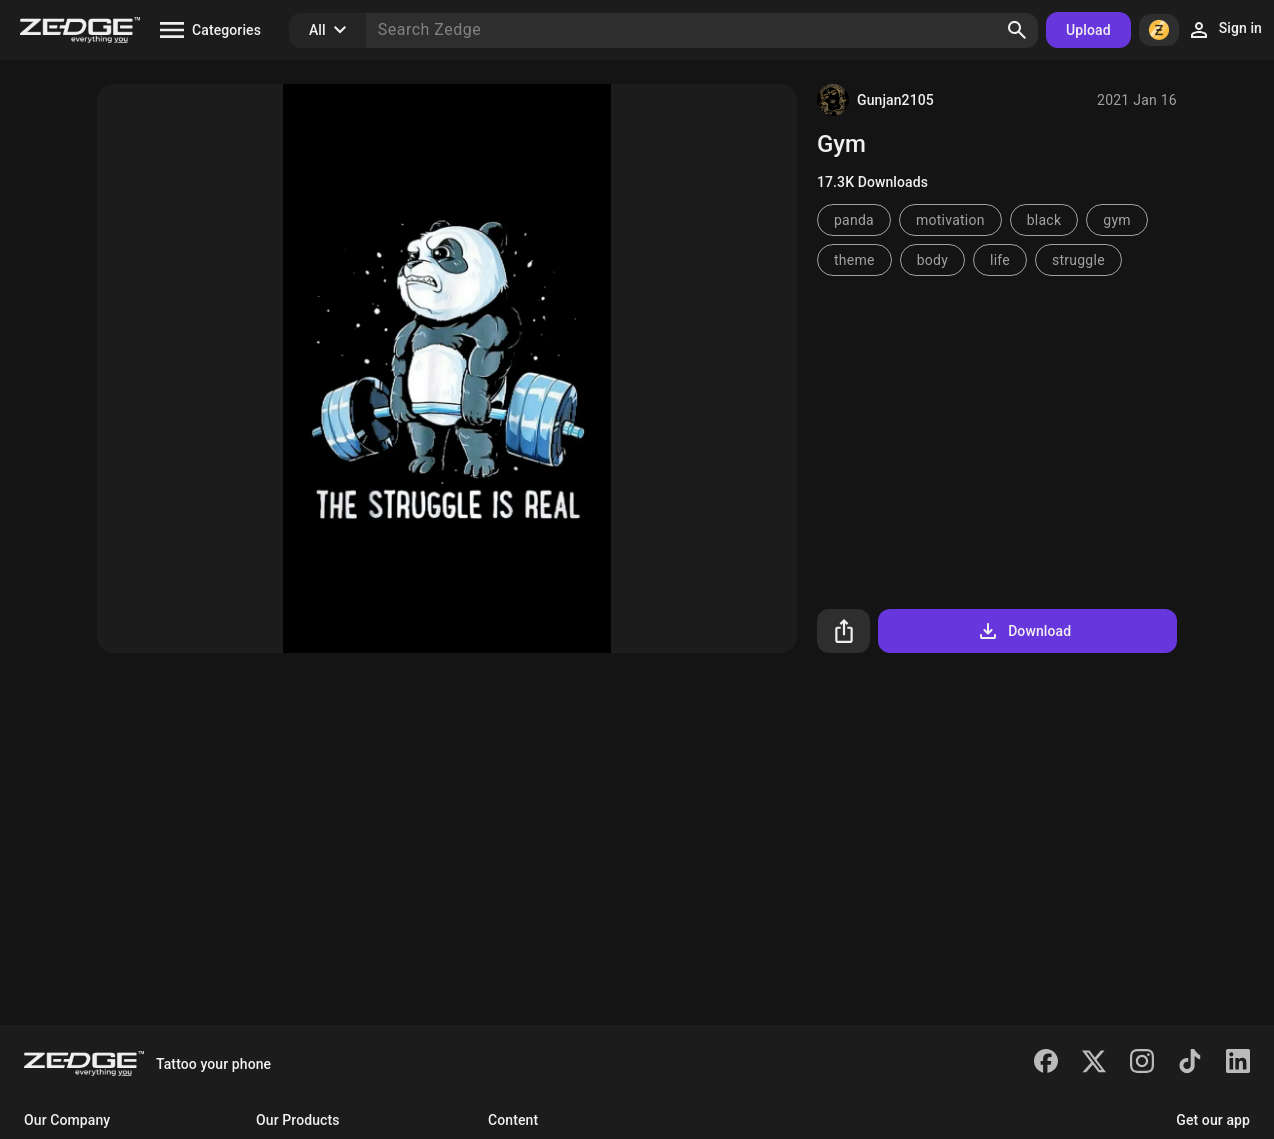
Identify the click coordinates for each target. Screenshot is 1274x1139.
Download (1023, 631)
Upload (1088, 30)
